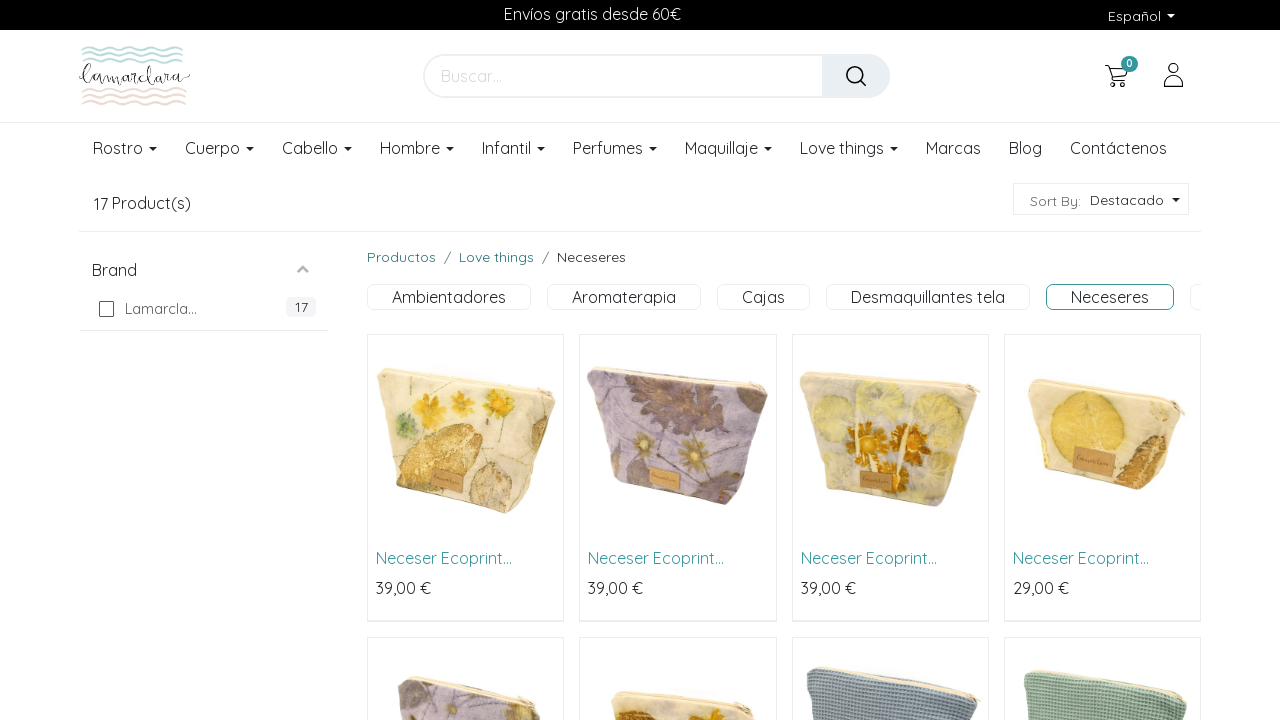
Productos (401, 257)
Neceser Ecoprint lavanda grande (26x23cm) (651, 558)
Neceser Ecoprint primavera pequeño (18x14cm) (1086, 558)
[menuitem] (953, 149)
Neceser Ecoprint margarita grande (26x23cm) (867, 558)
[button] (1132, 200)
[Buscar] (856, 76)
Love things (496, 257)
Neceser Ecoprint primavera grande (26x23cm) (443, 558)
